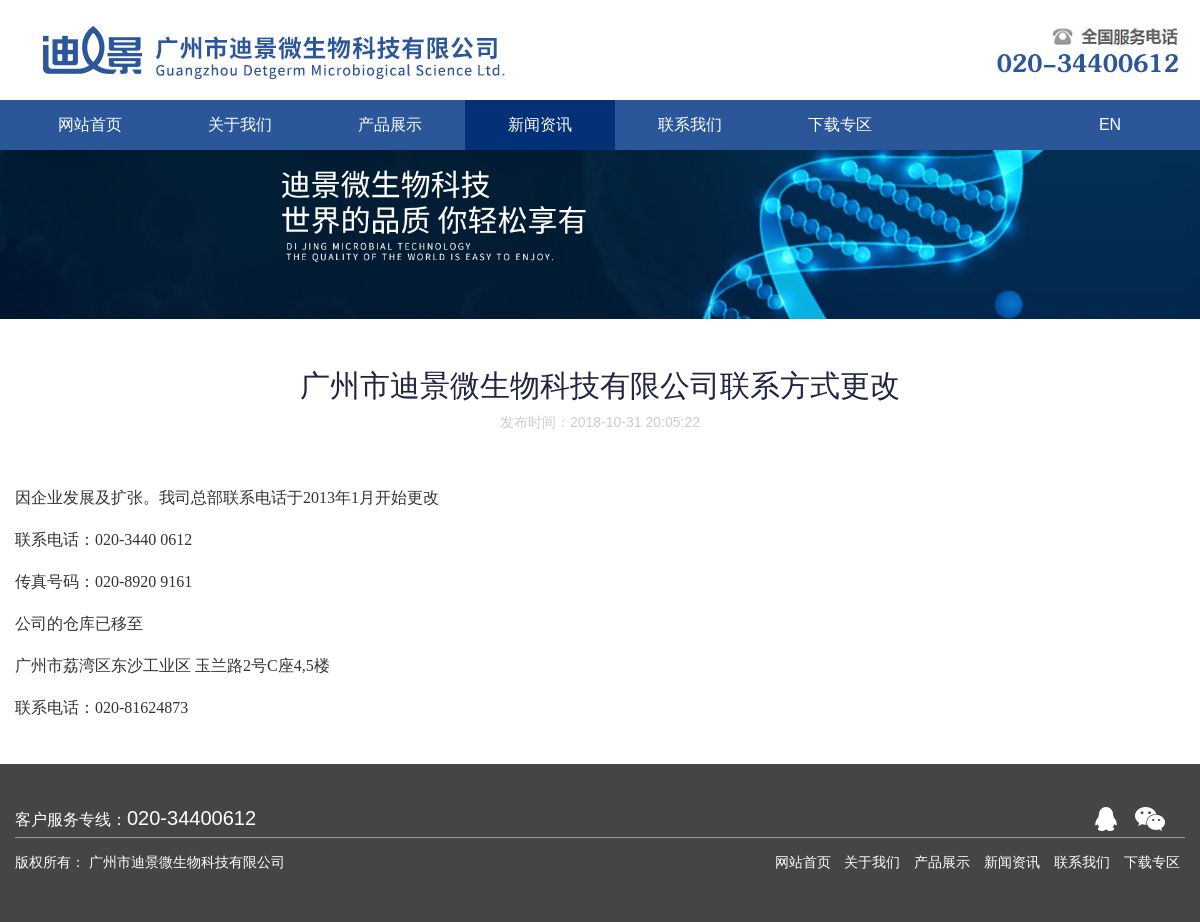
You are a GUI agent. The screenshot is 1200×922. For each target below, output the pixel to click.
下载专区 (1152, 862)
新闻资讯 (1012, 862)
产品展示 (942, 862)
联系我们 (1082, 862)
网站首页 (803, 862)
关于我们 (872, 862)
